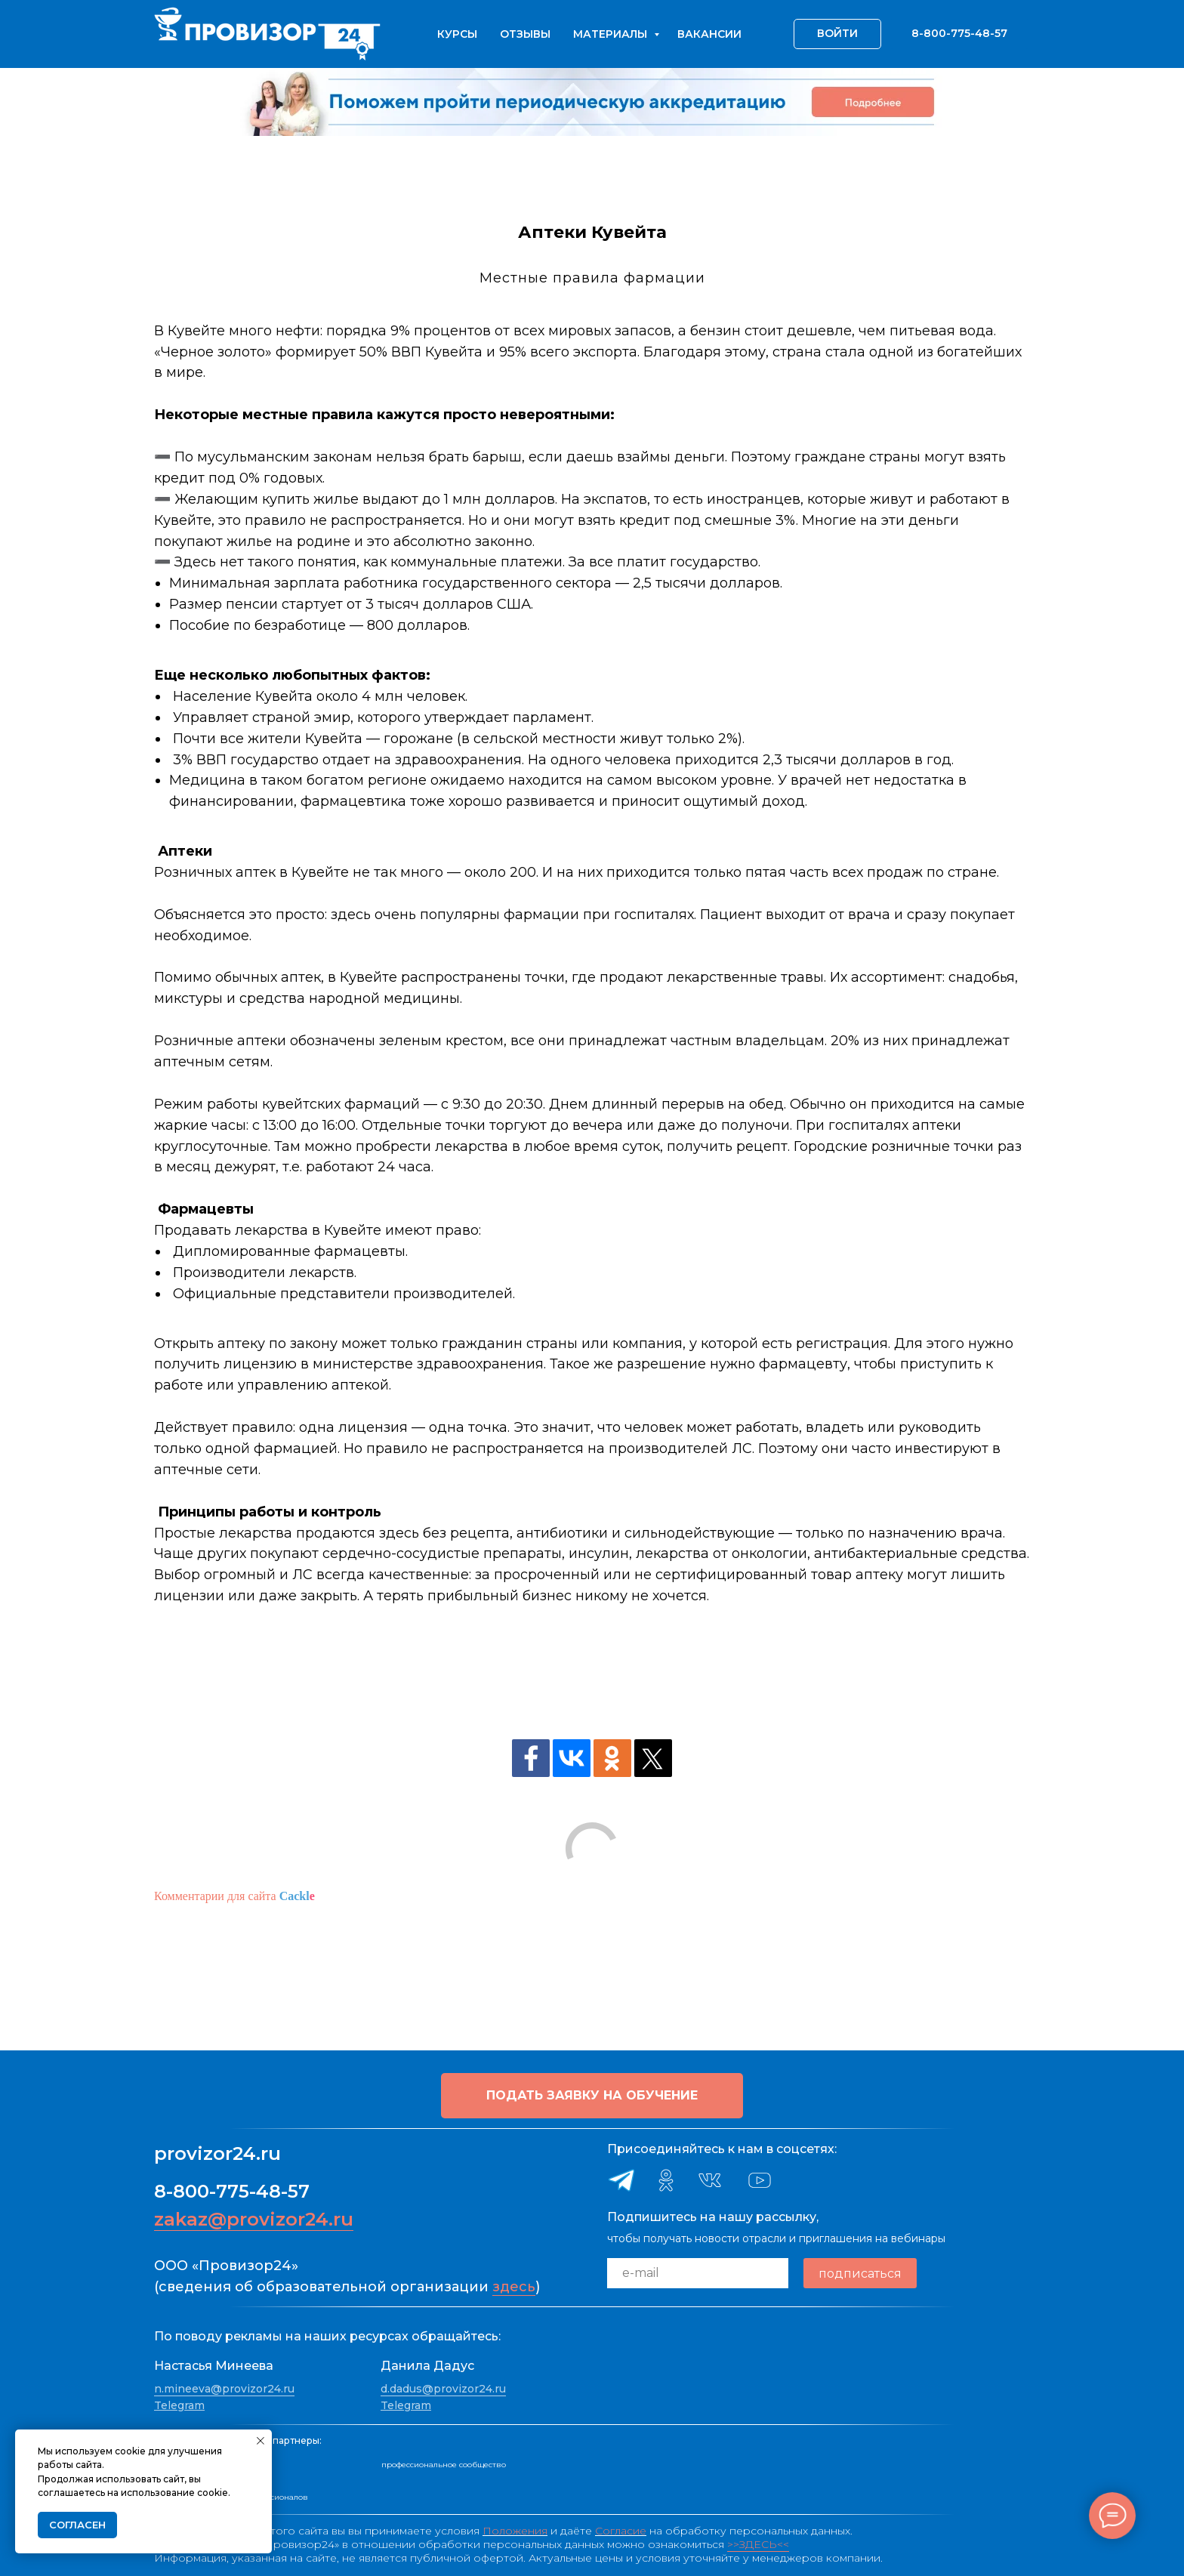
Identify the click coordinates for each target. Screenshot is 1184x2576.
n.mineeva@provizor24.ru (224, 2389)
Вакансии (709, 34)
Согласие (620, 2530)
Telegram (179, 2405)
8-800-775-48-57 (232, 2191)
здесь (513, 2286)
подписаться (860, 2273)
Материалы (611, 34)
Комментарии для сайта (234, 1896)
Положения (515, 2530)
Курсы (457, 34)
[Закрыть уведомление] (260, 2440)
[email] (697, 2273)
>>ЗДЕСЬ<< (758, 2544)
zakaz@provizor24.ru (253, 2219)
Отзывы (525, 34)
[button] (592, 2095)
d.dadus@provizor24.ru (443, 2389)
